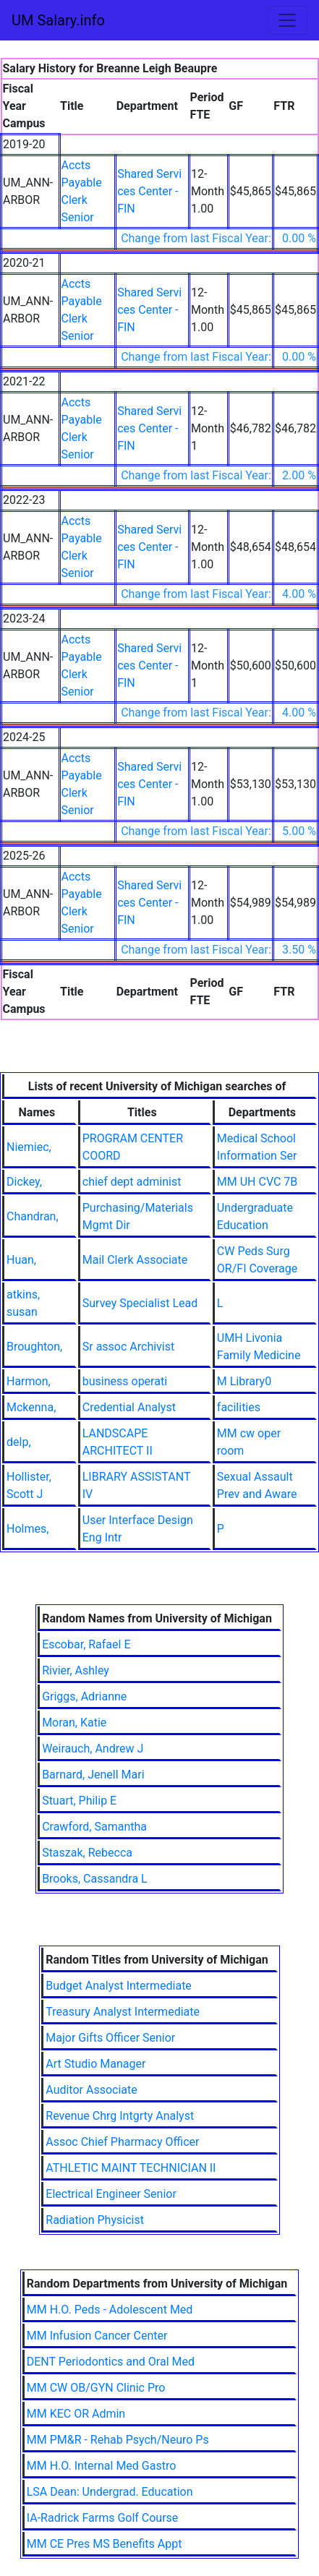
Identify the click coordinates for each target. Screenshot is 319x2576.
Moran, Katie (74, 1722)
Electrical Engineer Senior (111, 2194)
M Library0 (244, 1381)
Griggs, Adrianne (84, 1696)
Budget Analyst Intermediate (119, 1986)
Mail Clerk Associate (134, 1260)
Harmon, (29, 1381)
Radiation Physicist (95, 2220)
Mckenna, (31, 1407)
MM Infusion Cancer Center (97, 2335)
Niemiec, (29, 1147)
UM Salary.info (58, 20)
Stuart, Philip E (79, 1800)
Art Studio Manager (95, 2064)
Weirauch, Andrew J (92, 1748)
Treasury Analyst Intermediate (123, 2012)
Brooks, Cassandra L (95, 1879)
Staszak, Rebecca (87, 1853)
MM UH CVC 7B (257, 1182)
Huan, (21, 1260)
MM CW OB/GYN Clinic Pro (96, 2388)
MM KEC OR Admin (76, 2414)
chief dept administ (132, 1182)
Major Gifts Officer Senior (110, 2038)
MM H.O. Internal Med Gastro (101, 2466)
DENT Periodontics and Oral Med (111, 2362)
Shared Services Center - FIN (149, 191)
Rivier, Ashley (75, 1670)
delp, (19, 1442)
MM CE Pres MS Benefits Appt (104, 2544)
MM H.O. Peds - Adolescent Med (110, 2309)
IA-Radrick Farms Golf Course (103, 2518)
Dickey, (24, 1182)
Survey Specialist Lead (139, 1303)
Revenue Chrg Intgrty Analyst (120, 2116)
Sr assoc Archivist (128, 1346)
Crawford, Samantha (94, 1826)
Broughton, (34, 1346)
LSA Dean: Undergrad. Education (110, 2492)
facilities (238, 1407)
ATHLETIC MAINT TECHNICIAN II (131, 2168)
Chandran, (33, 1216)
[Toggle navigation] (287, 20)
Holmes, (27, 1529)
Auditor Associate (91, 2090)
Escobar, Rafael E (86, 1644)
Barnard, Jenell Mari (93, 1774)
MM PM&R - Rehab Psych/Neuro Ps (118, 2440)
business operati (124, 1381)
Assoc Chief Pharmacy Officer (122, 2142)
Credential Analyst (129, 1407)
